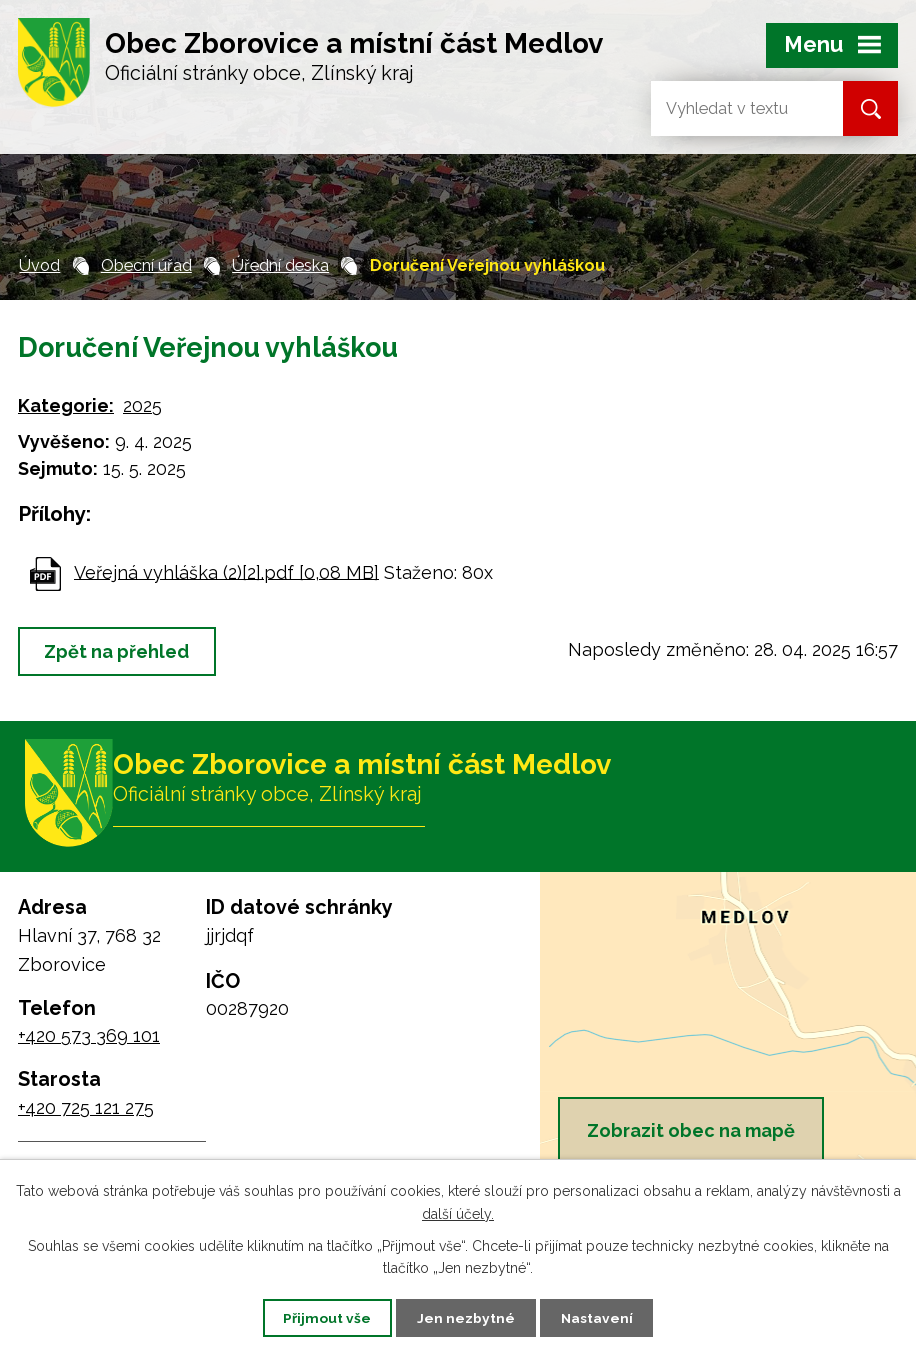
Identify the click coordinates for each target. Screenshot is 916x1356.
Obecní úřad (146, 265)
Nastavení (601, 1317)
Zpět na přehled (119, 651)
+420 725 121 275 (86, 1110)
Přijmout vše (323, 1317)
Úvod (39, 265)
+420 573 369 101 (89, 1039)
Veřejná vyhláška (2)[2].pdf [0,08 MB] (226, 571)
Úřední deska (280, 265)
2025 (142, 405)
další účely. (458, 1213)
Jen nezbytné (466, 1317)
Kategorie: (66, 405)
